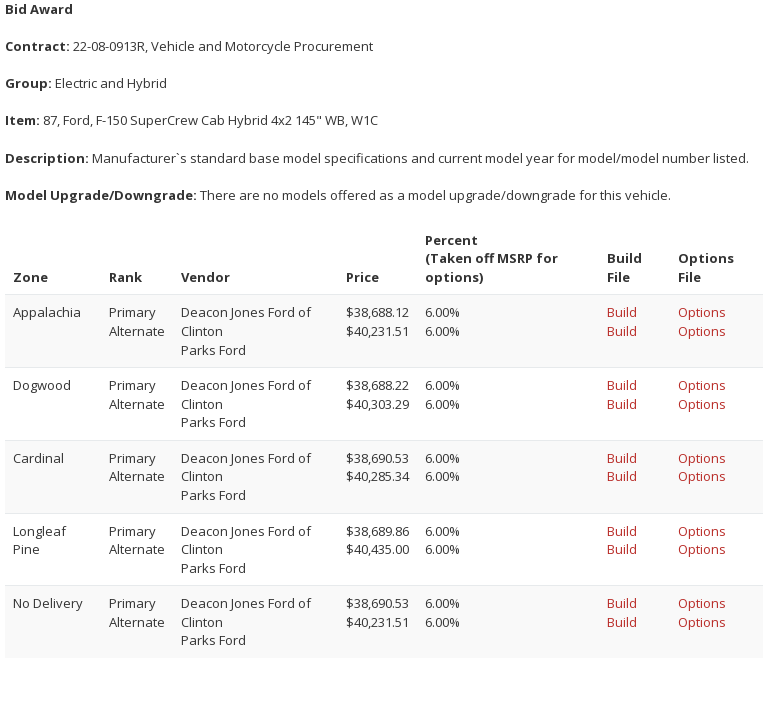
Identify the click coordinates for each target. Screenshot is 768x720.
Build (622, 312)
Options (702, 312)
